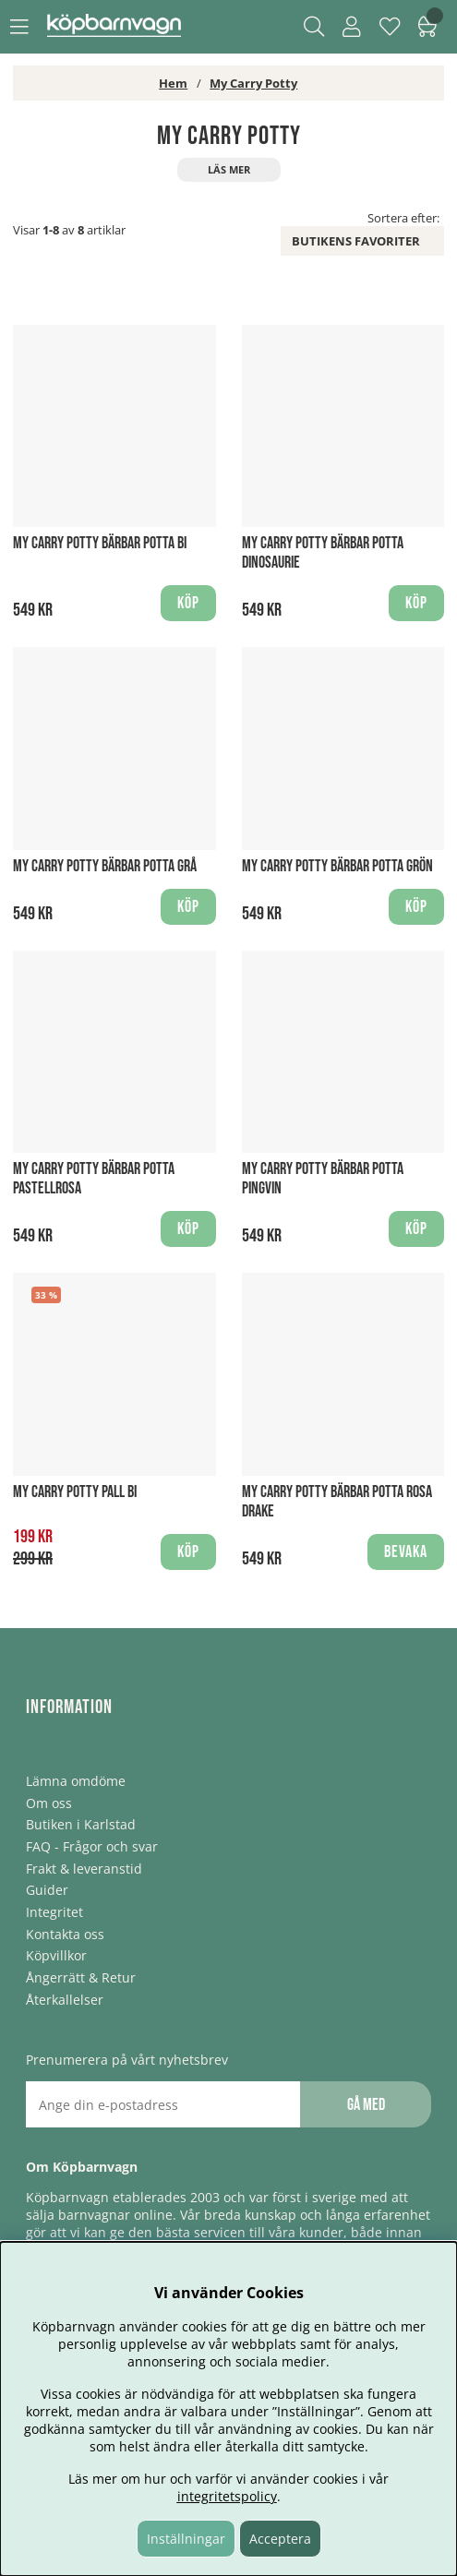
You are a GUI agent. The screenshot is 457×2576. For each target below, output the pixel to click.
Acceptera (280, 2538)
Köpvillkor (56, 1955)
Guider (47, 1890)
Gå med (366, 2105)
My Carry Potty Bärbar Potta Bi (99, 543)
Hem (173, 83)
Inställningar (186, 2538)
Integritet (54, 1912)
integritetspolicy (227, 2496)
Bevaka (405, 1552)
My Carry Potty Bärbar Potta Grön (337, 866)
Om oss (49, 1803)
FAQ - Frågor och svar (92, 1846)
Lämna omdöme (76, 1781)
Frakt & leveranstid (84, 1868)
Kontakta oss (65, 1934)
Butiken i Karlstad (81, 1824)
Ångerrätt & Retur (81, 1977)
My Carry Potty (253, 83)
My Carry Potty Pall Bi (75, 1492)
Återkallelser (64, 1999)
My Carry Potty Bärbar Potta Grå (105, 866)
